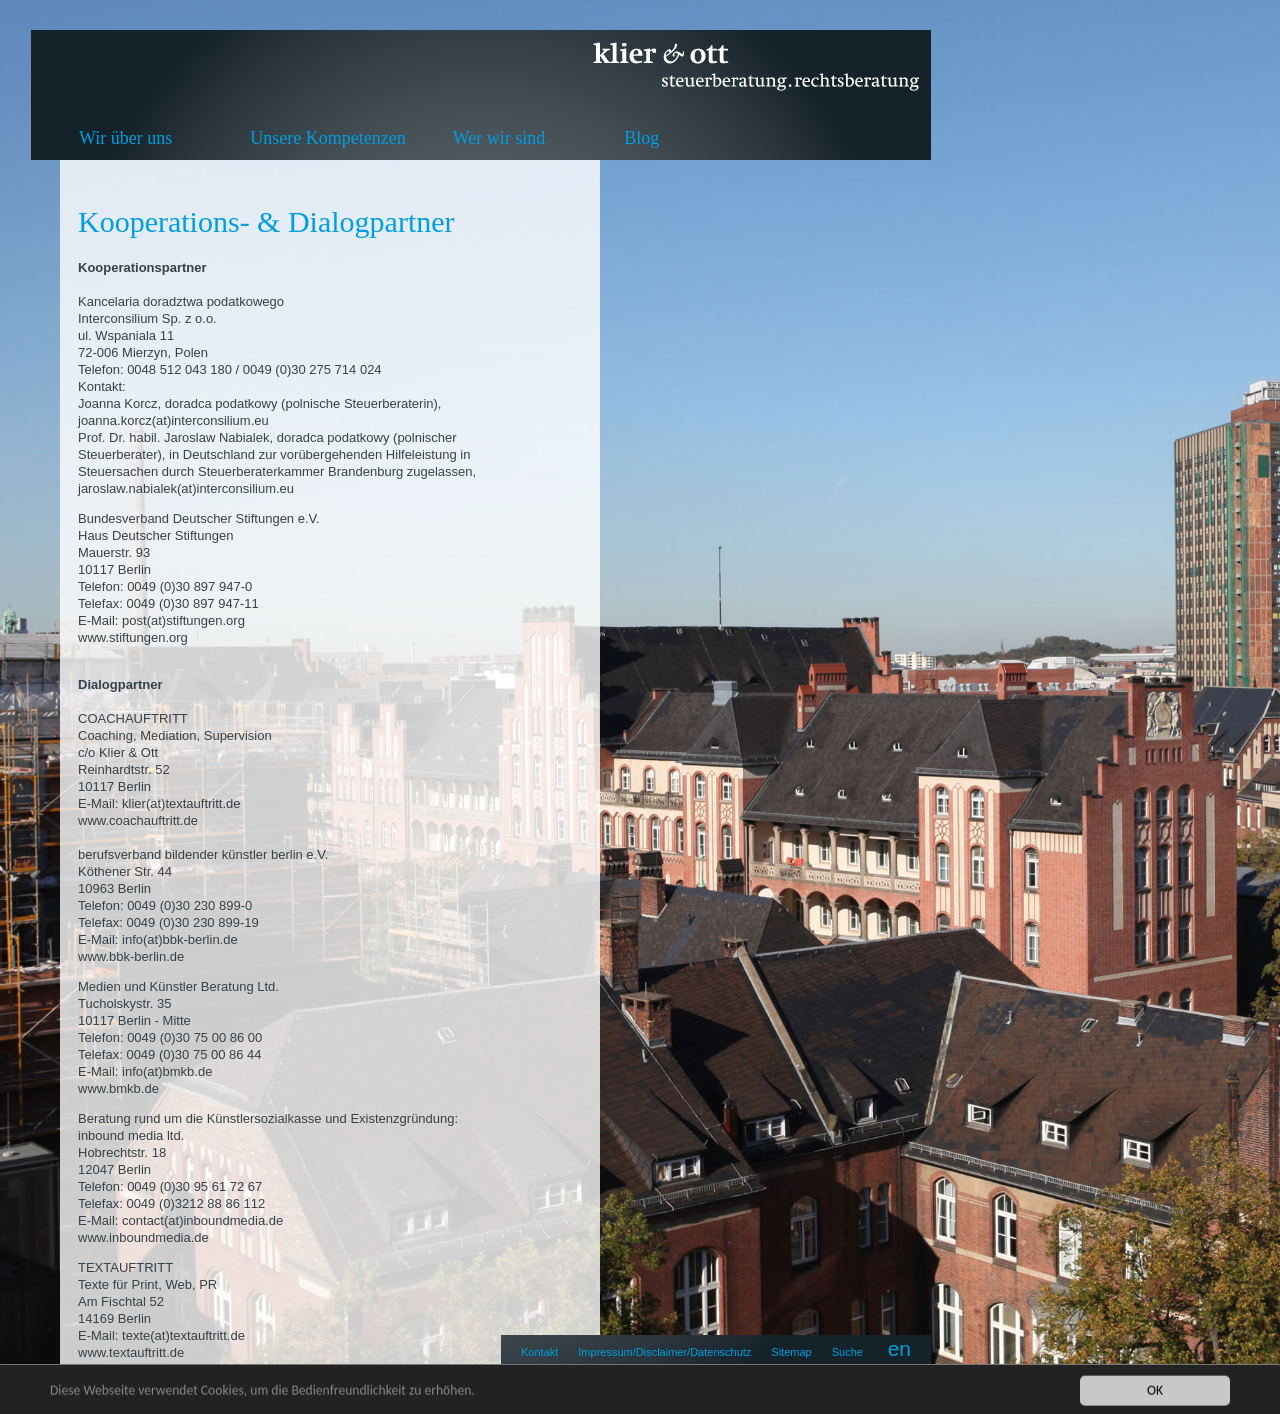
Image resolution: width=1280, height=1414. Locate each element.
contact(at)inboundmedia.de (202, 1220)
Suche (847, 1352)
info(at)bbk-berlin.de (180, 939)
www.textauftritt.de (131, 1352)
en (899, 1348)
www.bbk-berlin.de (131, 956)
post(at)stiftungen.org (183, 620)
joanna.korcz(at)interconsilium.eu (173, 420)
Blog (641, 138)
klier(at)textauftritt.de (181, 803)
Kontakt (539, 1352)
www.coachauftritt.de (138, 820)
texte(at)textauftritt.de (183, 1335)
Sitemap (791, 1352)
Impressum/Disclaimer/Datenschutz (664, 1352)
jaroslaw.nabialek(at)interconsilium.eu (186, 488)
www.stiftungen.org (133, 637)
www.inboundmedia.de (143, 1237)
